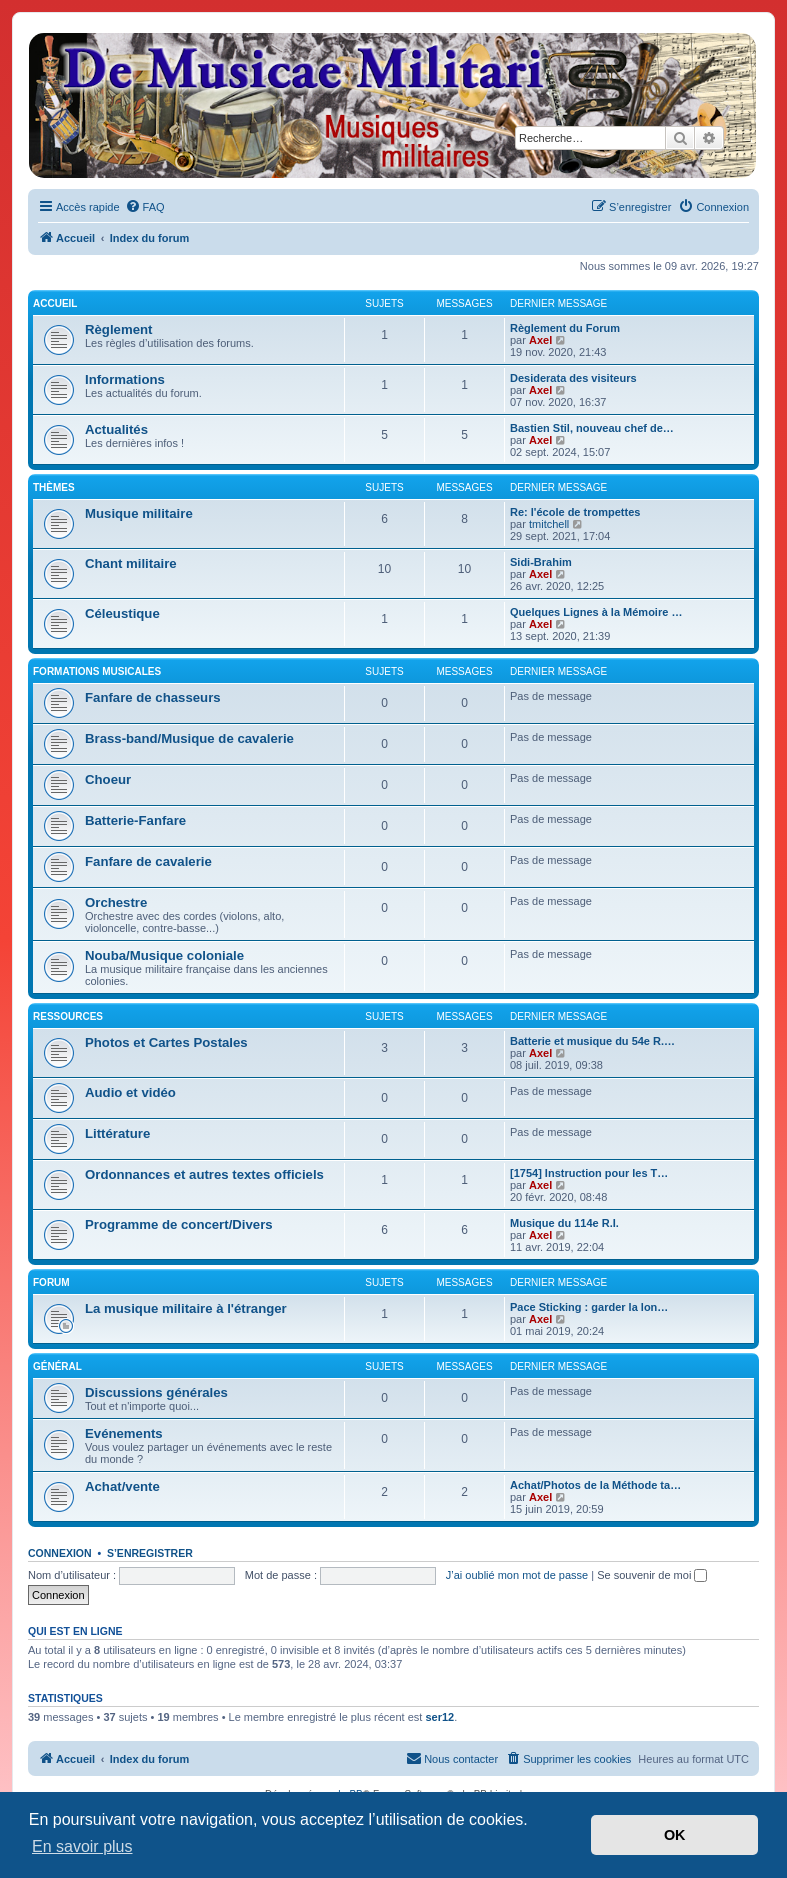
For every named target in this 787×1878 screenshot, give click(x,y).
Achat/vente (122, 1486)
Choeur (108, 779)
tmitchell (549, 524)
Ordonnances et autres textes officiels (204, 1174)
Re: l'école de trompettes (575, 512)
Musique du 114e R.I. (564, 1223)
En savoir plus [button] (82, 1846)
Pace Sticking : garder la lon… (589, 1307)
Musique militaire (139, 513)
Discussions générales (156, 1392)
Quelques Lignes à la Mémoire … (596, 612)
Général (57, 1366)
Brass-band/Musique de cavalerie (189, 738)
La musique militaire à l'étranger (186, 1308)
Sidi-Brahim (541, 562)
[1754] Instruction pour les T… (589, 1173)
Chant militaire (131, 563)
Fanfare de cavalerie (148, 861)
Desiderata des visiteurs (573, 378)
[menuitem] (145, 207)
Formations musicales (97, 671)
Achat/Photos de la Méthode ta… (595, 1485)
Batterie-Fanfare (135, 820)
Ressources (68, 1016)
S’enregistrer (150, 1553)
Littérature (117, 1133)
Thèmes (54, 487)
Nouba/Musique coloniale (164, 955)
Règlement (118, 329)
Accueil (55, 303)
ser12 (439, 1717)
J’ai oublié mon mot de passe (517, 1575)
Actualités (116, 429)
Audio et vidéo (130, 1092)
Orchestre (116, 902)
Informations (125, 379)
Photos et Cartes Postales (166, 1042)
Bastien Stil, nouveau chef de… (592, 428)
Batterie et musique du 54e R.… (592, 1041)
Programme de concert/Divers (179, 1224)
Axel (540, 340)
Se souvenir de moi (652, 1575)
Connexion (60, 1553)
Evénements (124, 1433)
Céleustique (122, 613)
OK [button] (675, 1835)
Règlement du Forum (565, 328)
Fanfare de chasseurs (153, 697)
